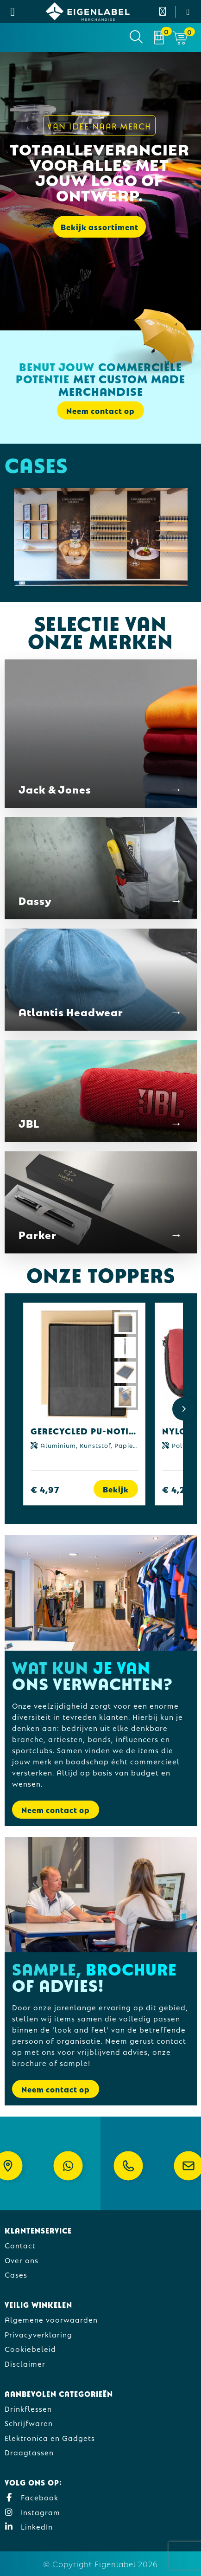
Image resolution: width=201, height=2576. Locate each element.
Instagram (32, 2512)
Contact (20, 2245)
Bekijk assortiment (99, 226)
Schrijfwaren (29, 2423)
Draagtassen (29, 2452)
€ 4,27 (176, 1489)
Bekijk (116, 1489)
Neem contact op (100, 410)
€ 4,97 (45, 1489)
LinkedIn (29, 2526)
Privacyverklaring (38, 2334)
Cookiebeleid (30, 2348)
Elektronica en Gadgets (50, 2437)
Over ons (21, 2260)
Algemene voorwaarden (51, 2319)
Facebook (31, 2497)
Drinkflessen (28, 2408)
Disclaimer (25, 2363)
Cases (16, 2274)
